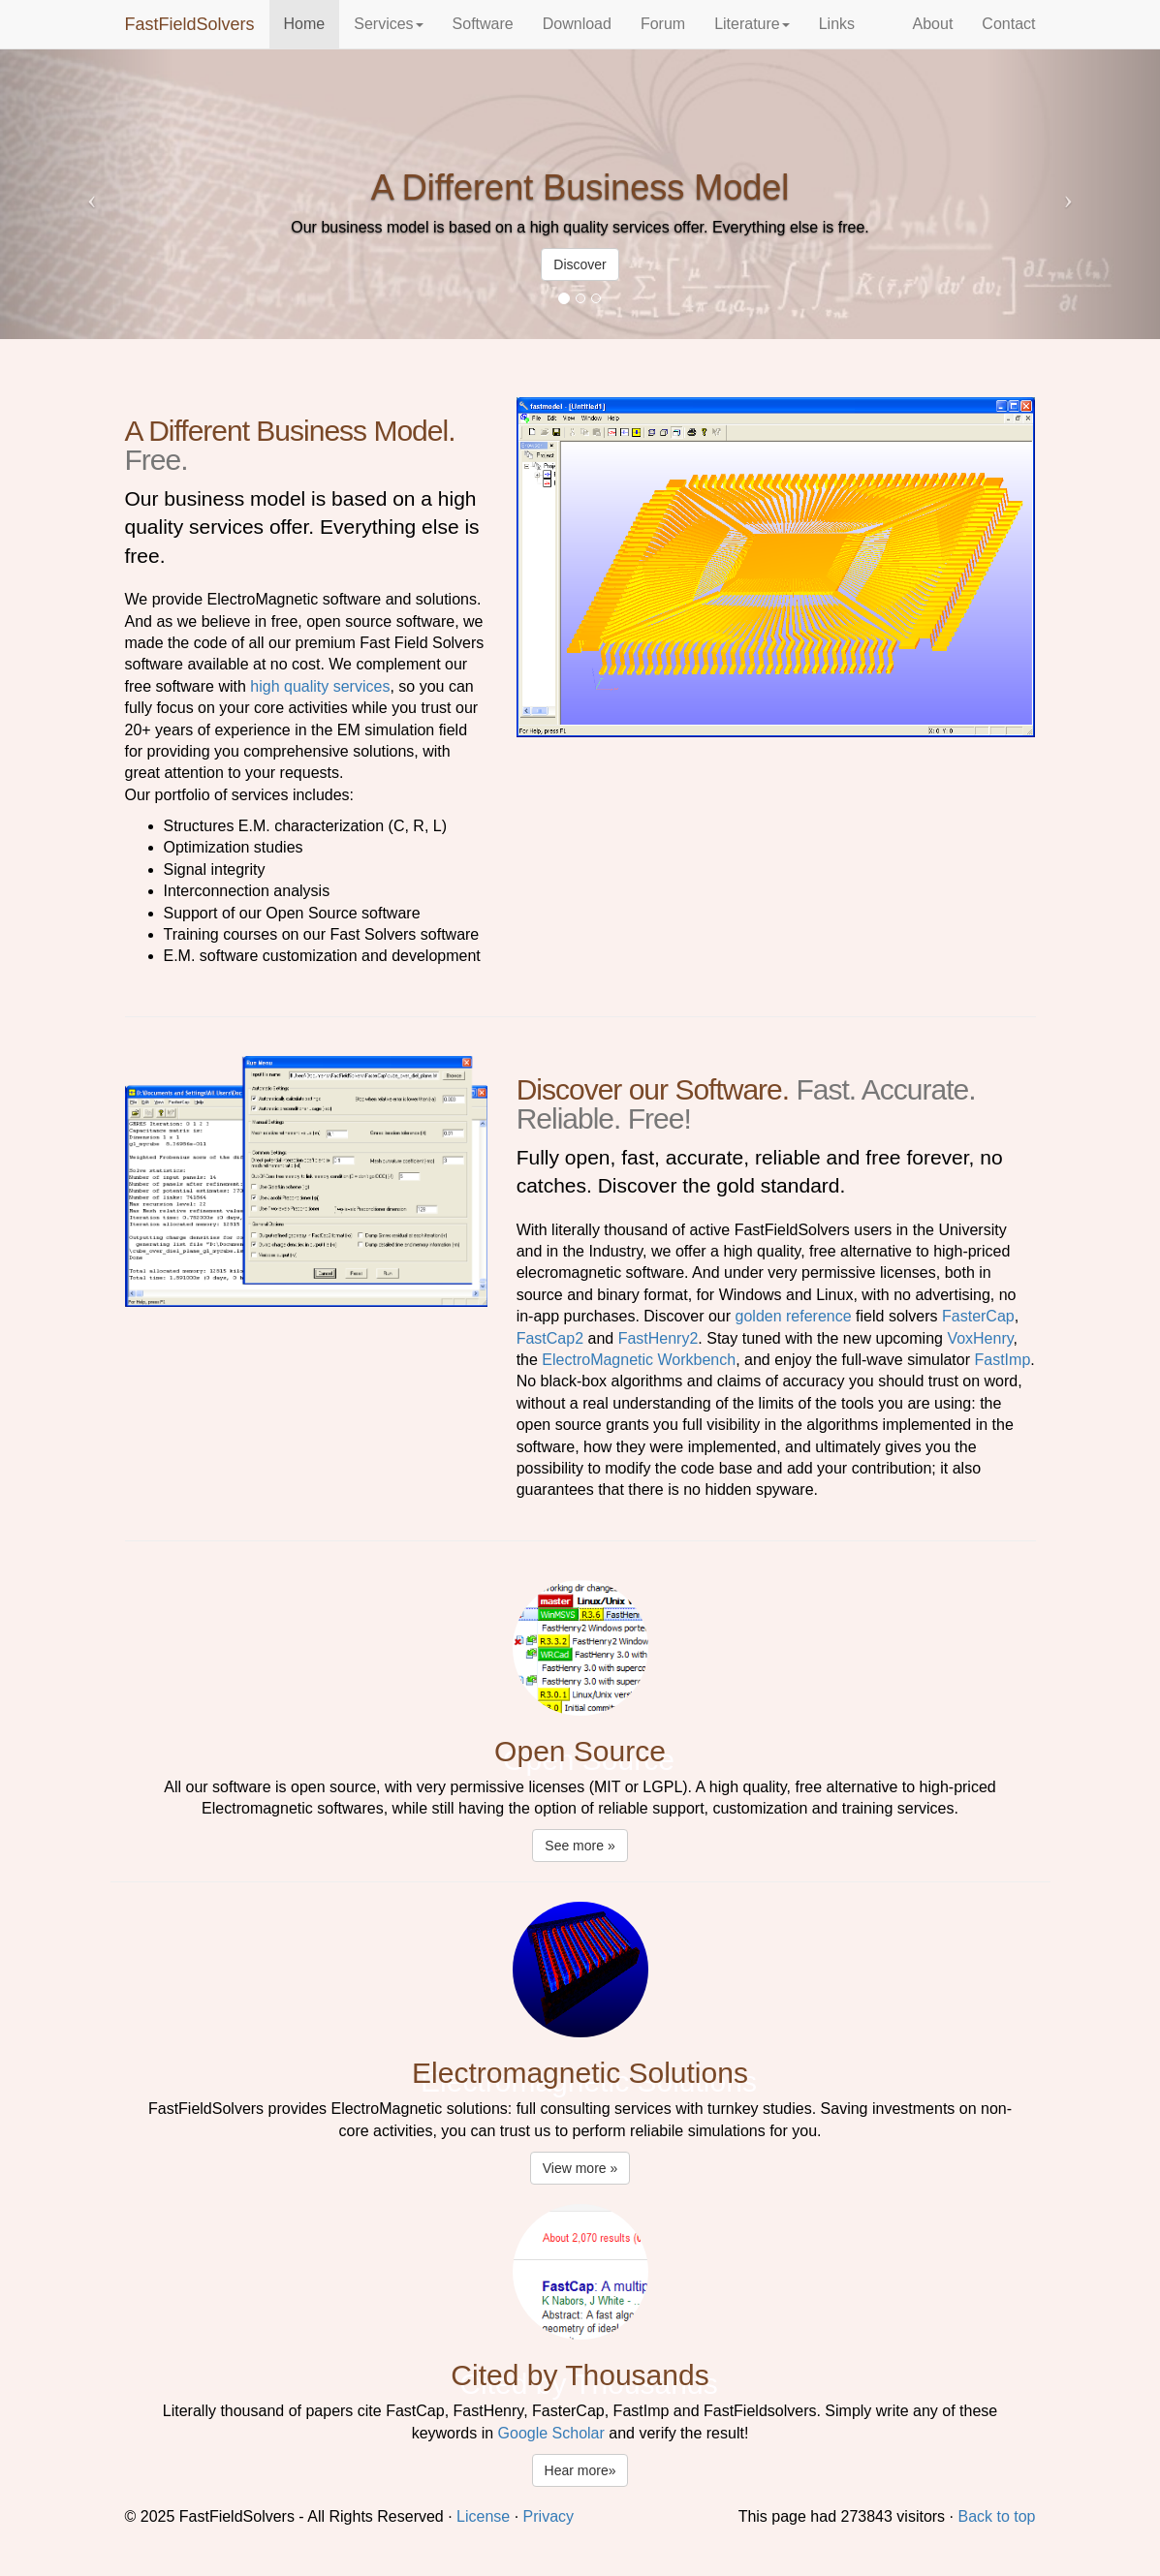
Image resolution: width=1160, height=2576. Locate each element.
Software (483, 24)
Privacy (548, 2516)
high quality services (320, 686)
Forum (663, 24)
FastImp (1002, 1359)
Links (837, 24)
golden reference (794, 1316)
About (933, 24)
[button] (87, 193)
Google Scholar (551, 2433)
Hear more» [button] (580, 2470)
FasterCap (978, 1316)
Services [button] (388, 24)
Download (577, 24)
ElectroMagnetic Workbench (639, 1359)
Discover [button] (579, 264)
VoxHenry (980, 1338)
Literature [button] (752, 24)
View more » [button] (580, 2168)
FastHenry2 (658, 1338)
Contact (1008, 24)
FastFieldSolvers (190, 24)
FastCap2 (550, 1338)
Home (305, 24)
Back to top (996, 2516)
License (483, 2516)
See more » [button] (579, 1845)
